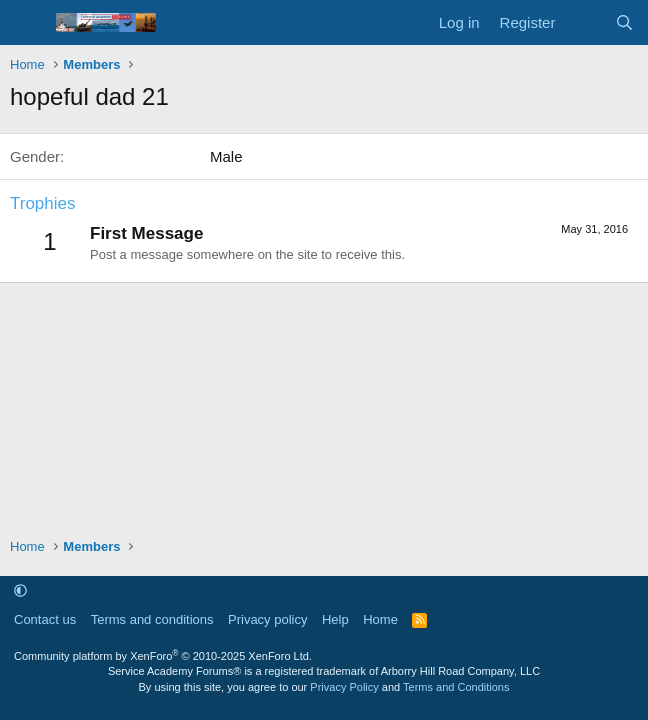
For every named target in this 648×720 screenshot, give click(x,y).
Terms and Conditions (456, 687)
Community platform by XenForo (163, 656)
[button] (20, 590)
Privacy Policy (344, 687)
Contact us (45, 619)
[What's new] (584, 22)
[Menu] (27, 23)
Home (380, 619)
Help (335, 619)
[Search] (624, 22)
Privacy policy (267, 619)
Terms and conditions (152, 619)
